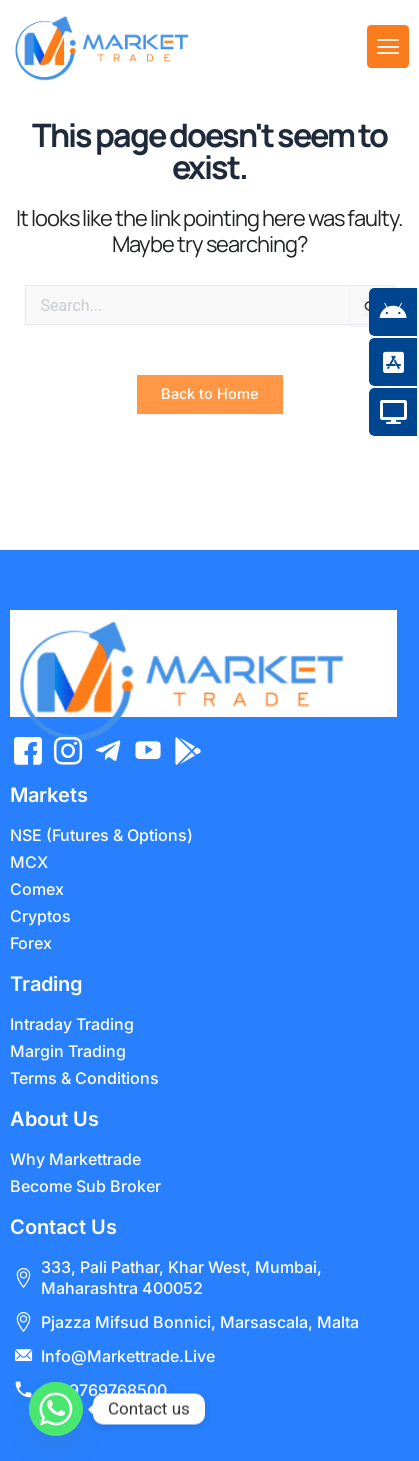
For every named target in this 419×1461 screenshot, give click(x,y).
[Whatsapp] (56, 1409)
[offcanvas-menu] (388, 46)
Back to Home (210, 425)
